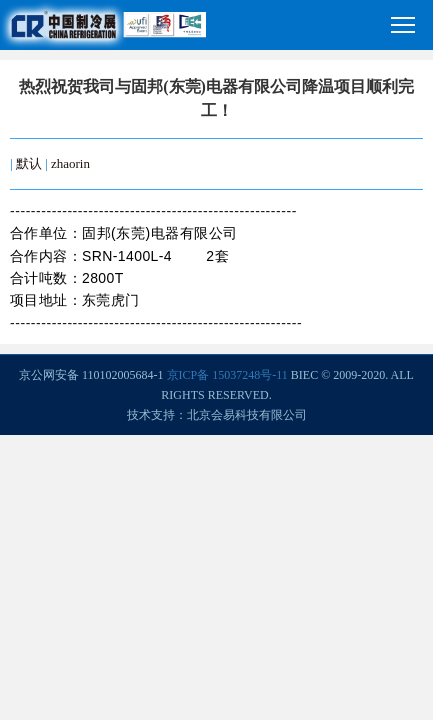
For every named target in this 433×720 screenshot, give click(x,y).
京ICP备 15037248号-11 (227, 375)
